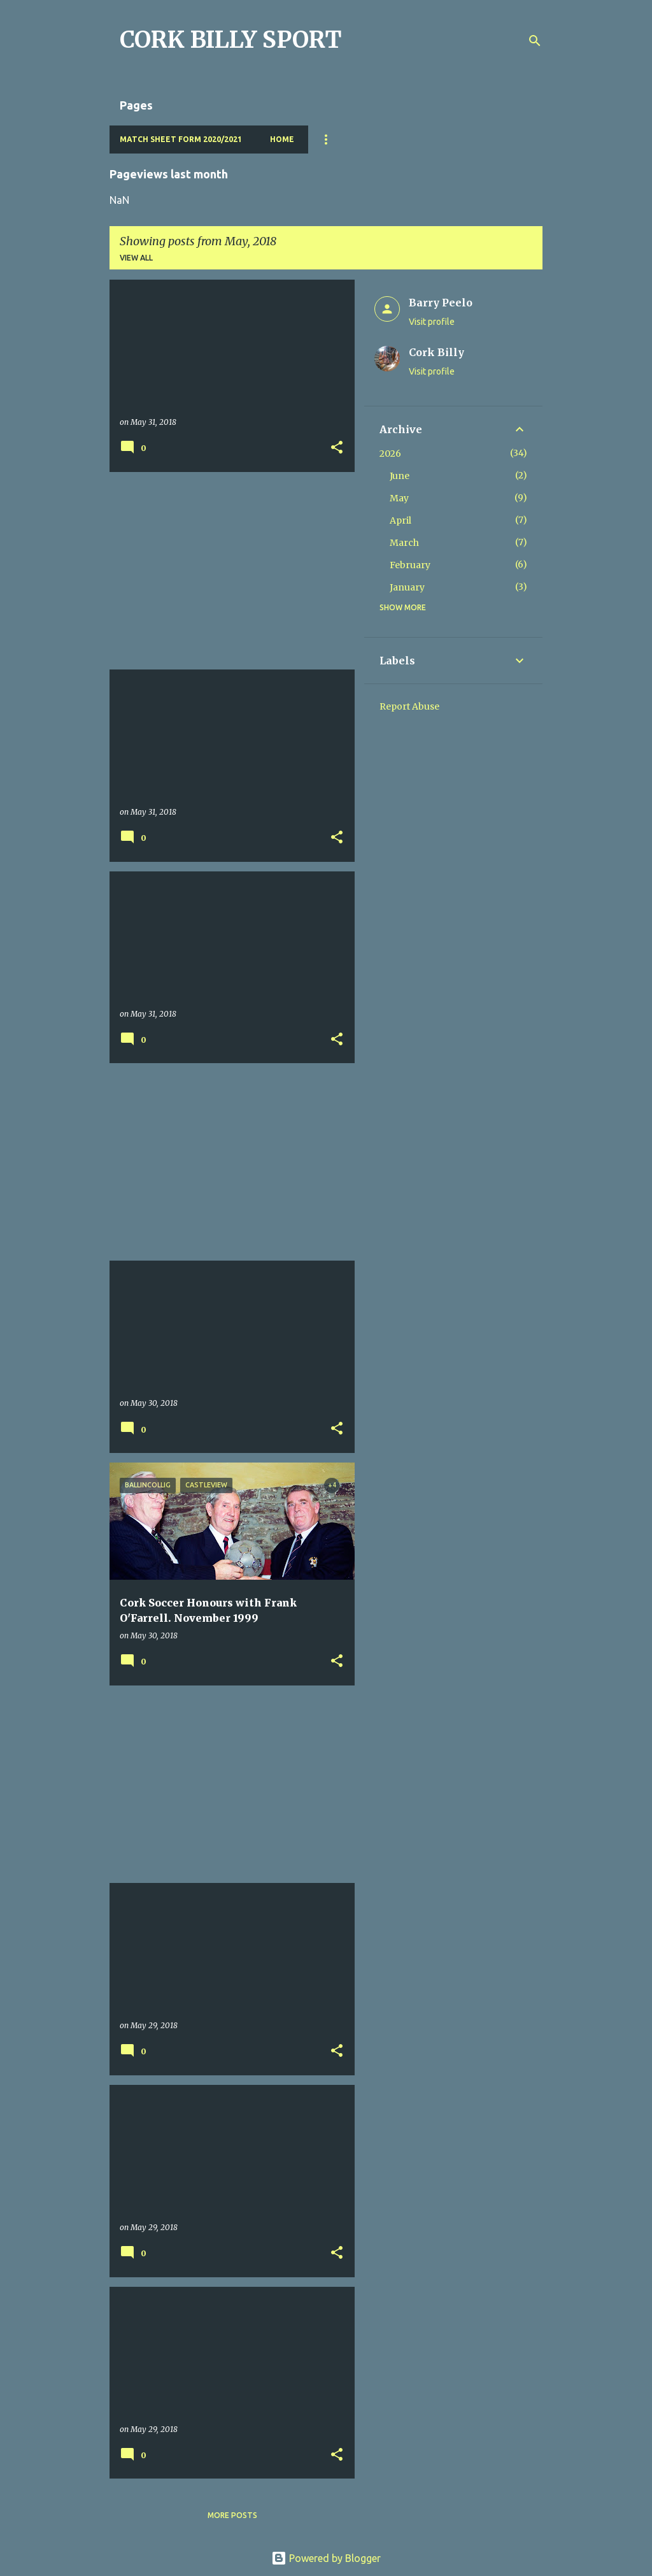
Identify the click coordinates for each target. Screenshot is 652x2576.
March (404, 542)
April (400, 520)
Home (282, 139)
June (399, 476)
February (410, 565)
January (407, 587)
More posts (232, 2515)
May (399, 498)
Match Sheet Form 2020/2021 (181, 139)
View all (136, 258)
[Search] (534, 40)
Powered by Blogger (326, 2558)
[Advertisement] (227, 571)
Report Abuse (409, 706)
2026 (390, 453)
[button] (336, 448)
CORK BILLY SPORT (231, 39)
